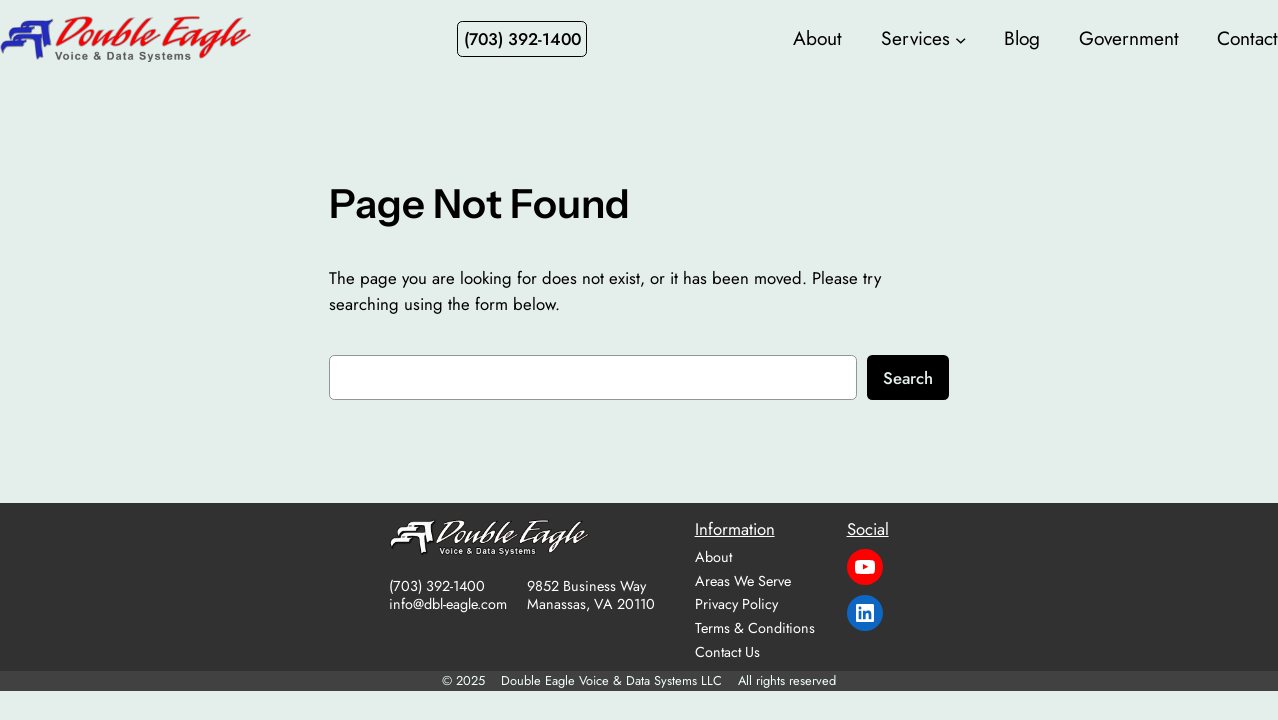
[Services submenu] (961, 39)
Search (908, 378)
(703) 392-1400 (437, 586)
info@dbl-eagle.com (448, 604)
